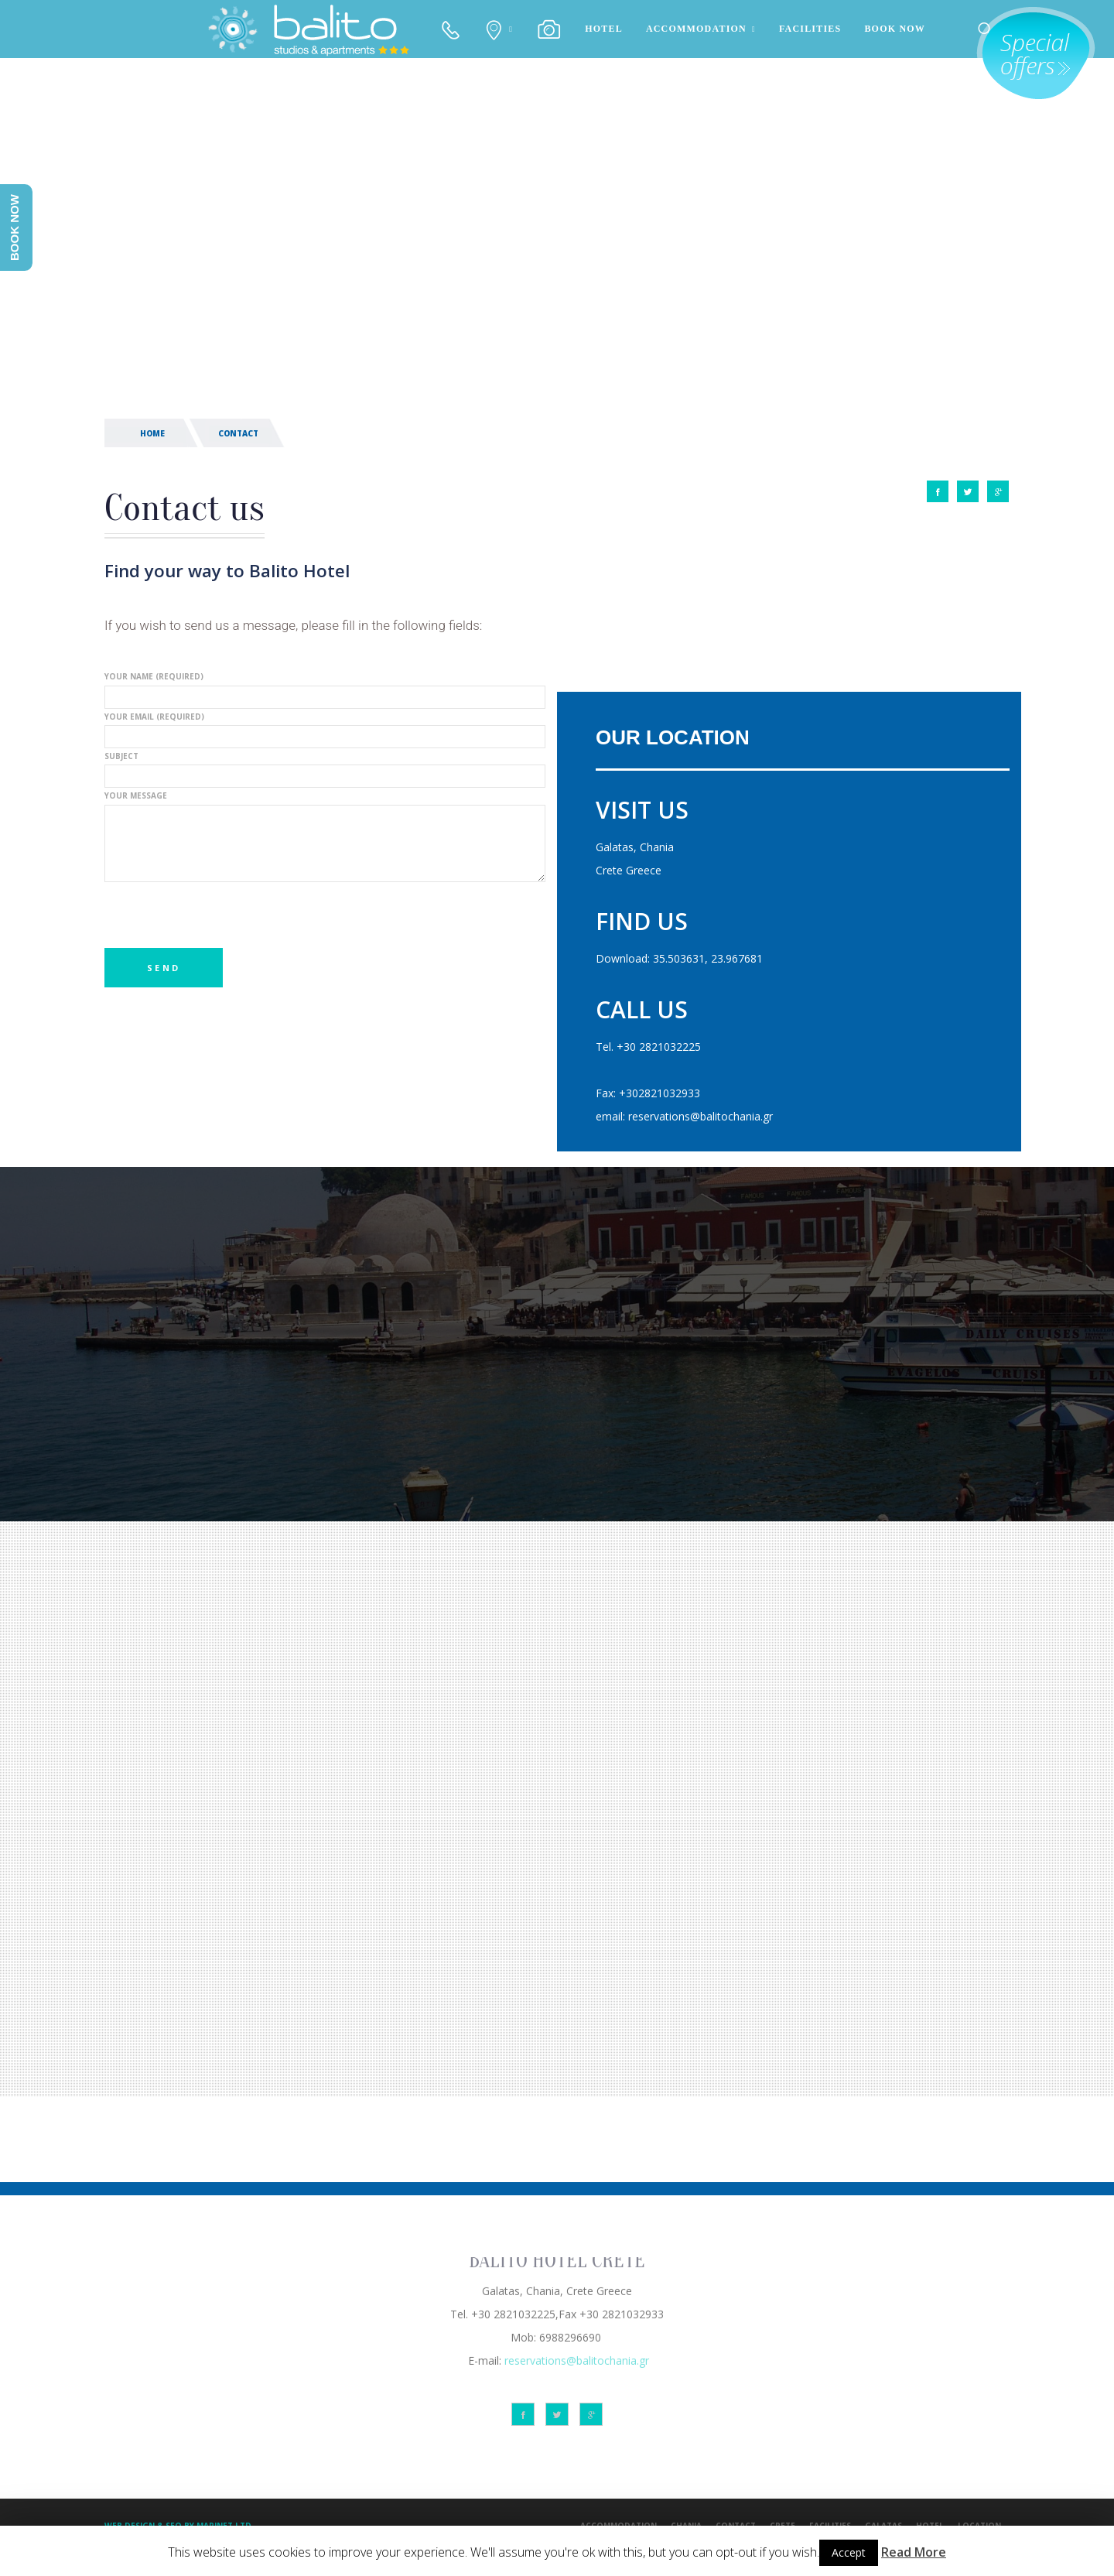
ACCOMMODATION (696, 28)
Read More (913, 2552)
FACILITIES (810, 28)
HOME (152, 433)
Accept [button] (849, 2552)
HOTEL (604, 28)
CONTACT (238, 433)
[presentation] (222, 918)
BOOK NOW (894, 28)
